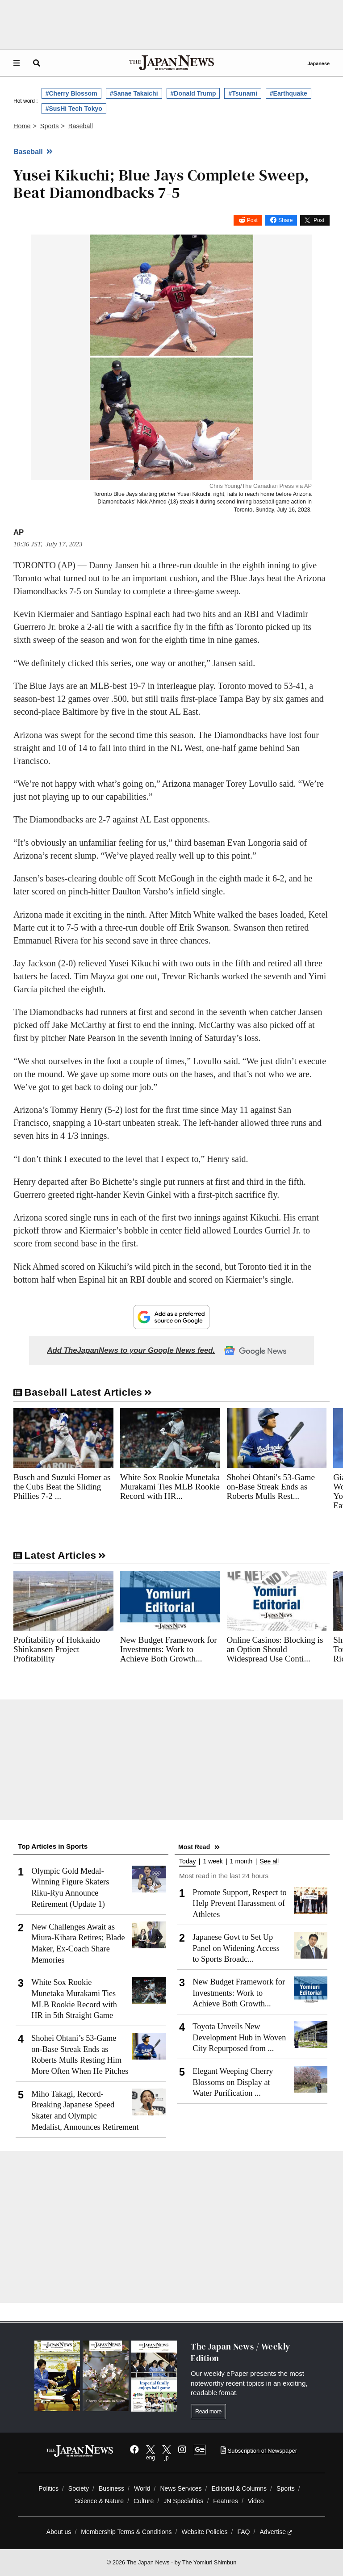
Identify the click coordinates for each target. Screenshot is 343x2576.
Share (285, 220)
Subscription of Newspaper (259, 2450)
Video (256, 2501)
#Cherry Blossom (71, 93)
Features (225, 2501)
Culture (144, 2501)
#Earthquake (288, 93)
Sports (285, 2488)
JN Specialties (183, 2501)
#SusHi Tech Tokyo (74, 108)
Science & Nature (99, 2501)
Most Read (194, 1846)
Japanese (318, 63)
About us (58, 2531)
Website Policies (204, 2531)
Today (187, 1861)
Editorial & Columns (239, 2488)
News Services (180, 2488)
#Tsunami (242, 93)
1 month (241, 1861)
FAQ (243, 2531)
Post (252, 220)
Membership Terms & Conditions (126, 2531)
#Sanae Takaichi (134, 93)
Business (111, 2488)
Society (78, 2488)
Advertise (275, 2531)
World (142, 2488)
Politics (48, 2488)
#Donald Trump (193, 93)
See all (269, 1861)
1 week (212, 1861)
